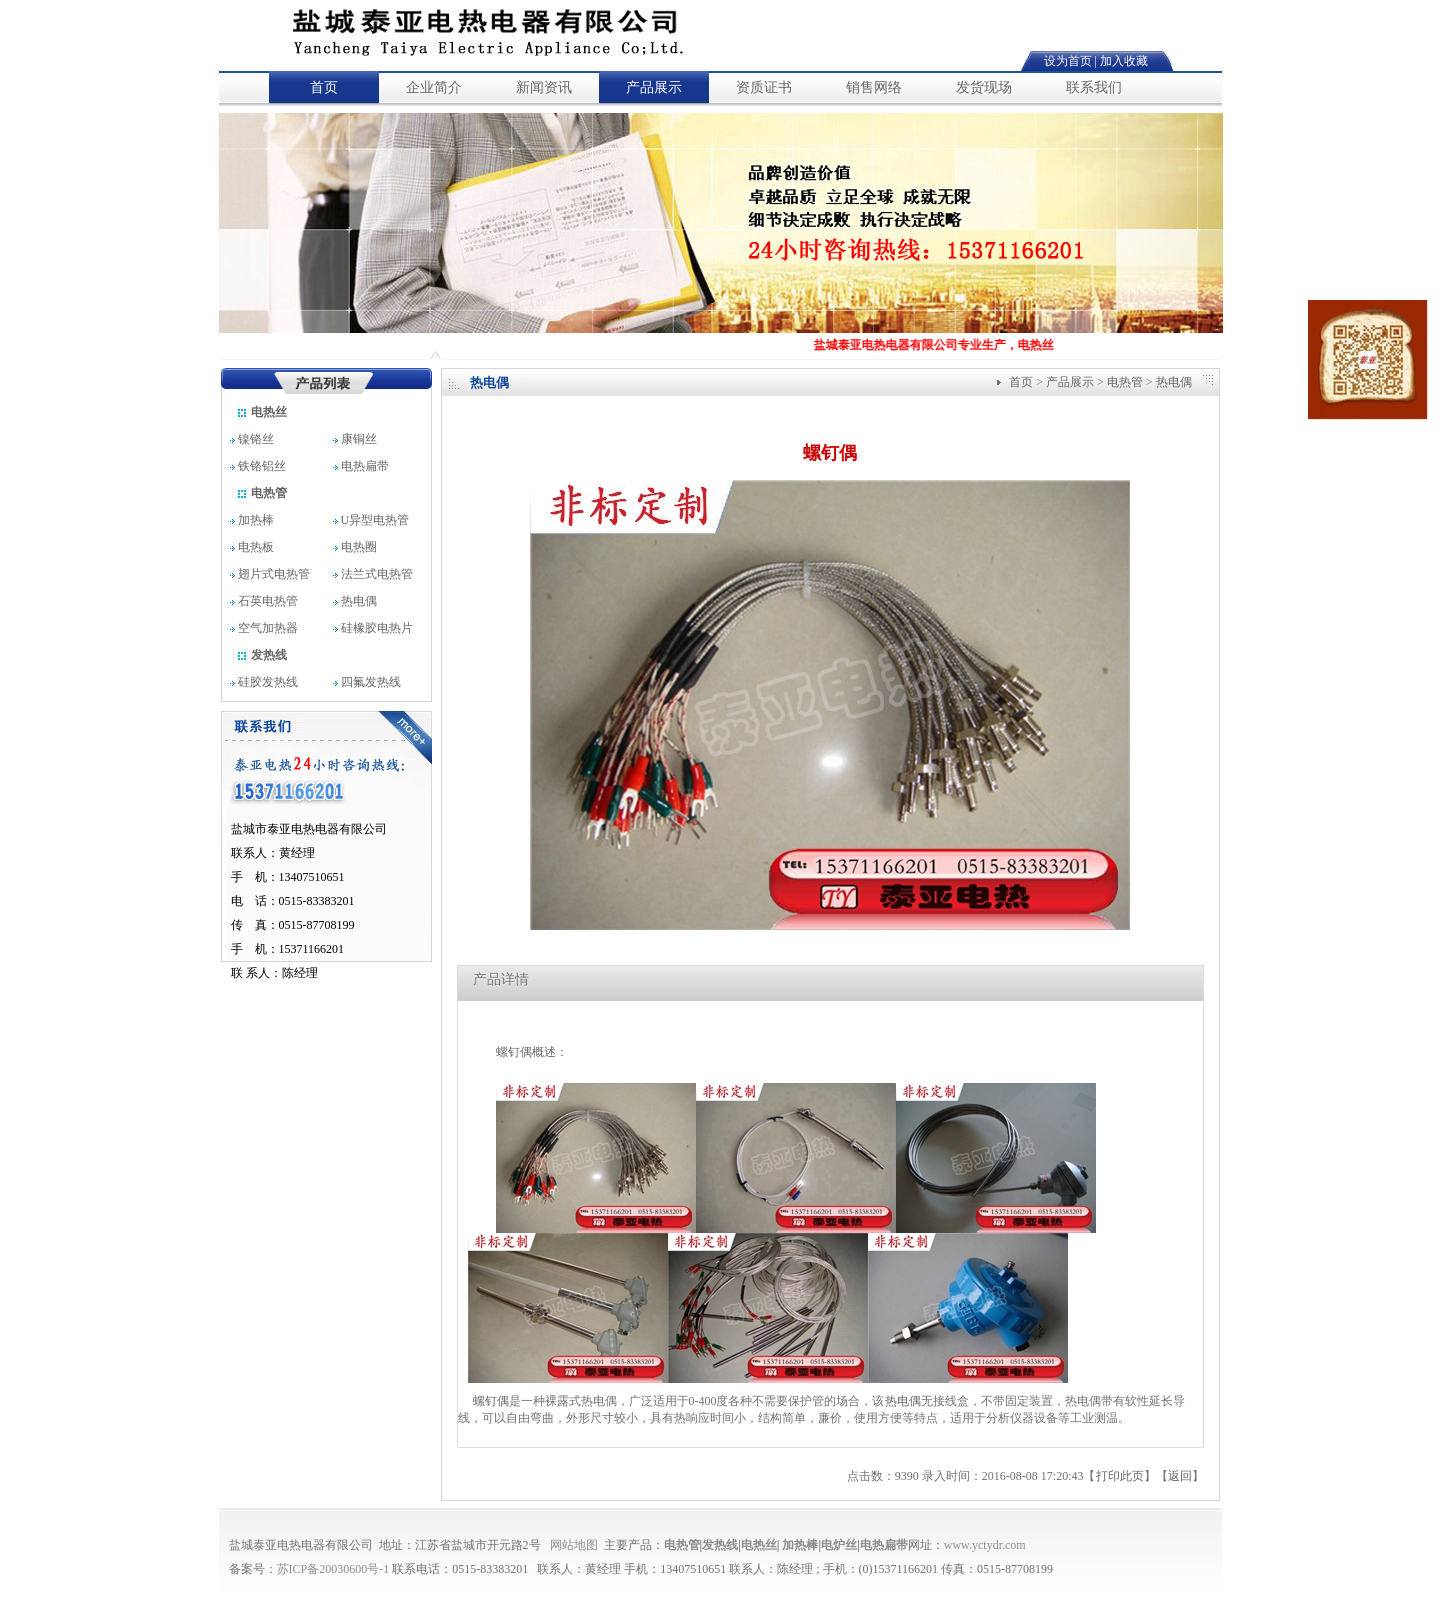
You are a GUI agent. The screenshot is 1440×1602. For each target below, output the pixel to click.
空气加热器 (264, 628)
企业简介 (434, 87)
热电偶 (355, 601)
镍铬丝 (259, 439)
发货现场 (984, 87)
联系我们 (1094, 87)
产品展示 (654, 87)
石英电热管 (264, 601)
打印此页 (1120, 1476)
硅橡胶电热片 (373, 628)
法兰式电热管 (373, 574)
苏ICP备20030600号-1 (333, 1569)
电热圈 (355, 547)
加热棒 (252, 520)
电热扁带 (362, 466)
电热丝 (261, 412)
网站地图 (574, 1545)
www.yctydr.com (985, 1545)
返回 (1180, 1476)
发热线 (261, 655)
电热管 (261, 493)
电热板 (252, 547)
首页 (324, 87)
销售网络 (874, 87)
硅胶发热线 (264, 682)
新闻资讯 (544, 87)
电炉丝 (839, 1545)
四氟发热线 (367, 682)
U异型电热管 (371, 520)
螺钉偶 (489, 1401)
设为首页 (1068, 61)
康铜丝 (364, 439)
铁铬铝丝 (262, 466)
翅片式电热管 (270, 574)
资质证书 (764, 87)
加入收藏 (1124, 61)
